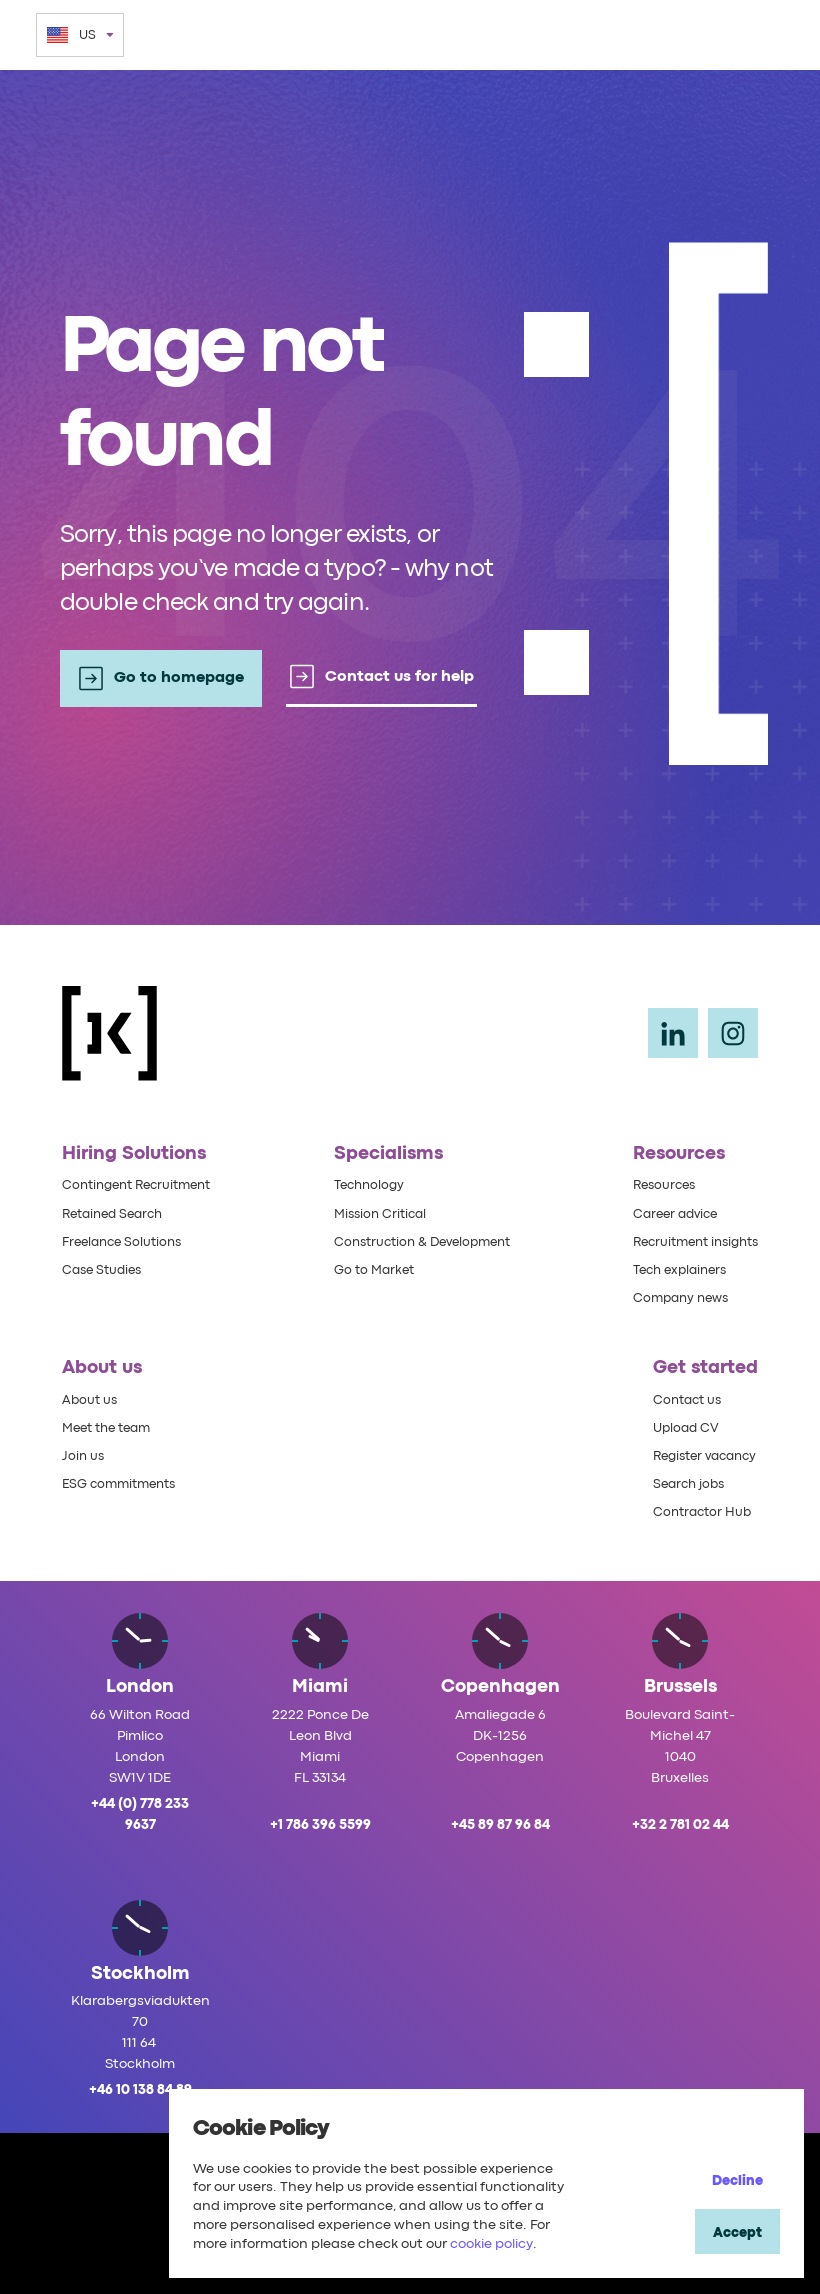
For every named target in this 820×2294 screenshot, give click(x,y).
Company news (670, 1297)
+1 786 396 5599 (320, 1825)
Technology (364, 1184)
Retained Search (117, 1213)
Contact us (680, 1399)
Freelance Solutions (126, 1241)
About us (91, 1399)
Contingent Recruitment (143, 1184)
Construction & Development (422, 1241)
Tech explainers (670, 1269)
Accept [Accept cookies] (737, 2233)
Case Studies (105, 1269)
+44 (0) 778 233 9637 (140, 1814)
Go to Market (369, 1269)
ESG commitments (124, 1484)
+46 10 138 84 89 (140, 2090)
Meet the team (111, 1427)
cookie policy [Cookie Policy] (491, 2244)
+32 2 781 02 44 (680, 1825)
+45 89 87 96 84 (500, 1825)
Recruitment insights (688, 1241)
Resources (653, 1184)
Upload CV (678, 1427)
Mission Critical (375, 1213)
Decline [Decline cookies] (737, 2181)
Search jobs (682, 1484)
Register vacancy (700, 1455)
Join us (84, 1455)
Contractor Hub (695, 1512)
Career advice (665, 1213)
